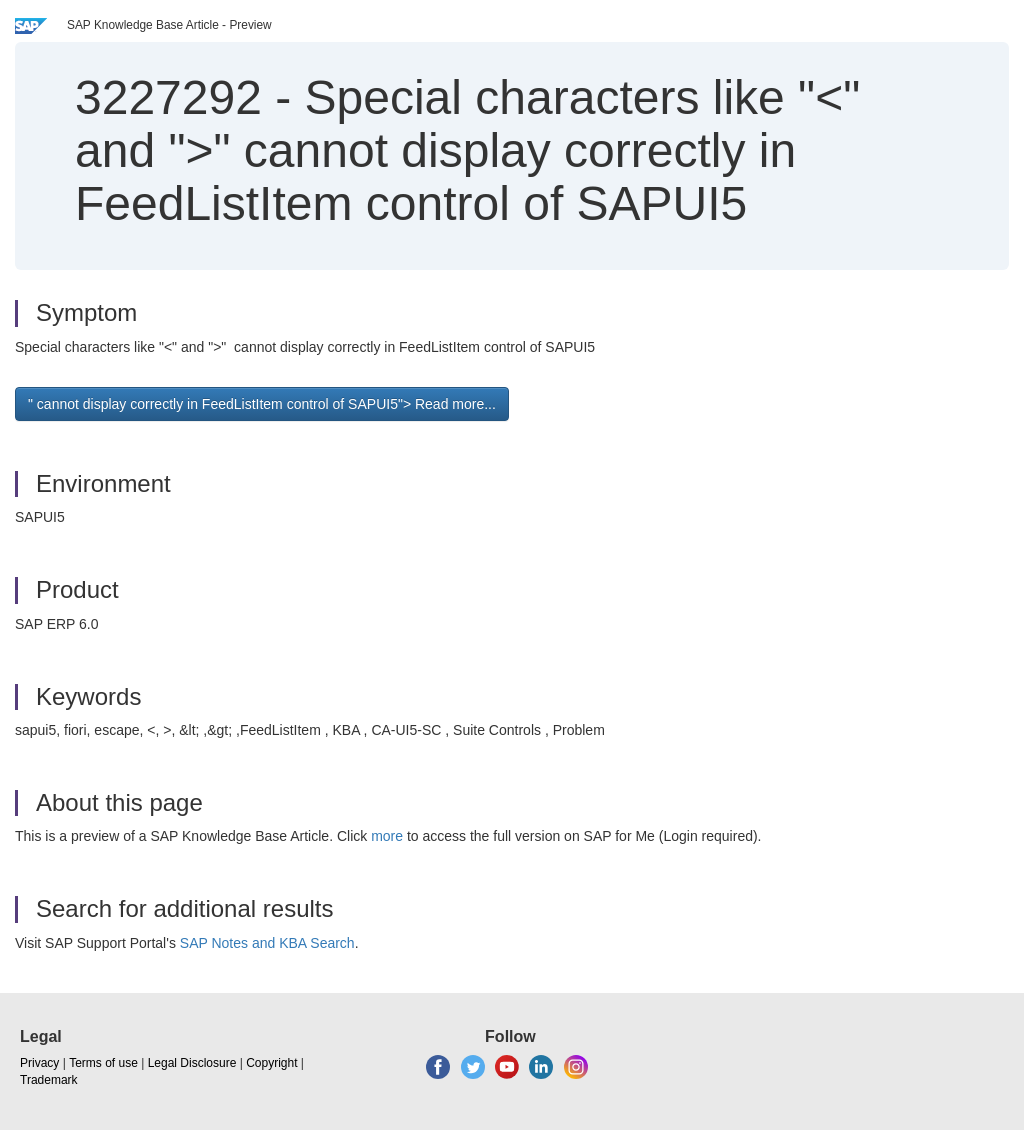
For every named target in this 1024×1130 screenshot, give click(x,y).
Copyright (271, 1063)
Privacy (39, 1063)
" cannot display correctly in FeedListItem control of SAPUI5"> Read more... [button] (262, 404)
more (387, 836)
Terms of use (103, 1063)
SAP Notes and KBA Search (267, 943)
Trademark (49, 1080)
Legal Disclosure (192, 1063)
